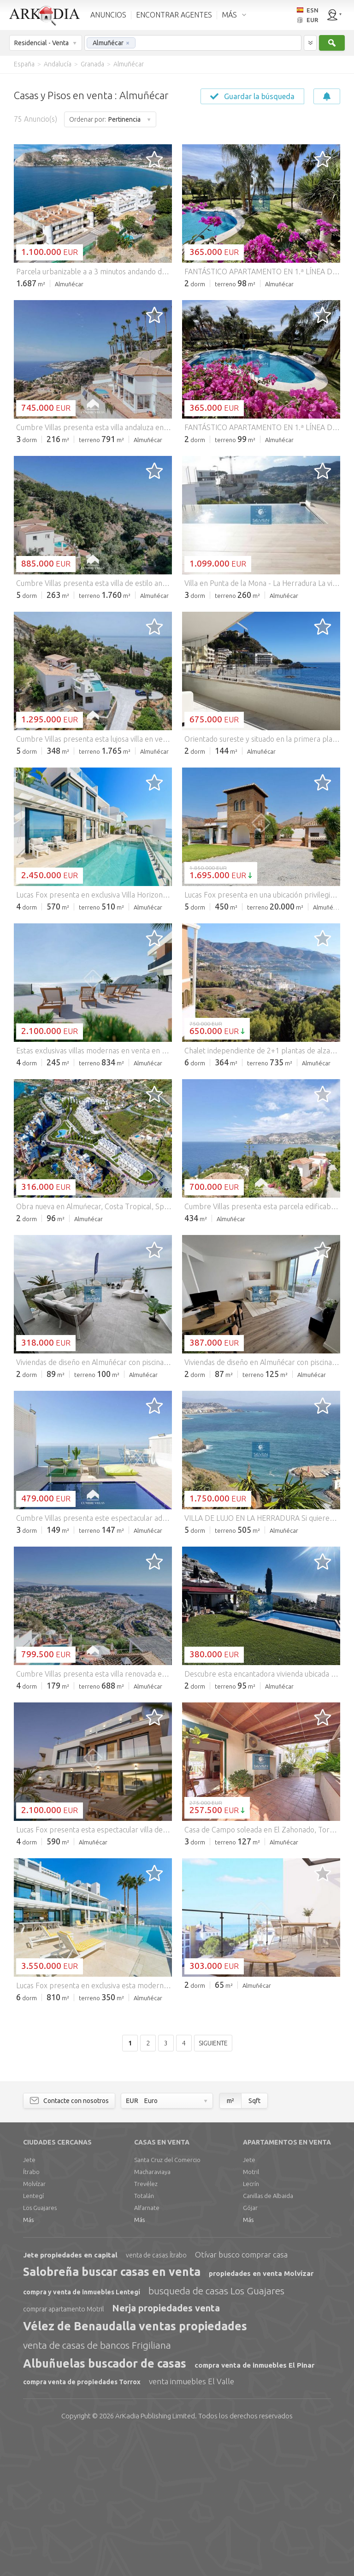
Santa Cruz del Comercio (167, 2300)
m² (230, 2241)
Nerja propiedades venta (166, 2448)
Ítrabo (31, 2312)
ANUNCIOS (108, 15)
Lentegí (33, 2336)
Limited (155, 2556)
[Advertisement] (177, 364)
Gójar (250, 2348)
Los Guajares (40, 2348)
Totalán (144, 2336)
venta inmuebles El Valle (191, 2521)
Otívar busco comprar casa (241, 2395)
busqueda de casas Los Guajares (216, 2431)
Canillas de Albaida (268, 2336)
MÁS (229, 15)
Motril (251, 2312)
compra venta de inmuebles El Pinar (254, 2506)
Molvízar (34, 2324)
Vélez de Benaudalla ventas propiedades (135, 2466)
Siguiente (213, 2183)
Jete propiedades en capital (70, 2395)
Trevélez (146, 2324)
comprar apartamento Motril (63, 2449)
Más (28, 2360)
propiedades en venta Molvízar (261, 2414)
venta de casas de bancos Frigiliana (97, 2485)
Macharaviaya (152, 2312)
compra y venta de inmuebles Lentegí (81, 2432)
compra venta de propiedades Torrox (82, 2522)
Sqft (254, 2241)
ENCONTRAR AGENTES (174, 15)
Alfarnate (146, 2348)
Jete (29, 2300)
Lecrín (251, 2324)
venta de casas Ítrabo (156, 2395)
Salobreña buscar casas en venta (112, 2412)
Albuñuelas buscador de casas (104, 2504)
